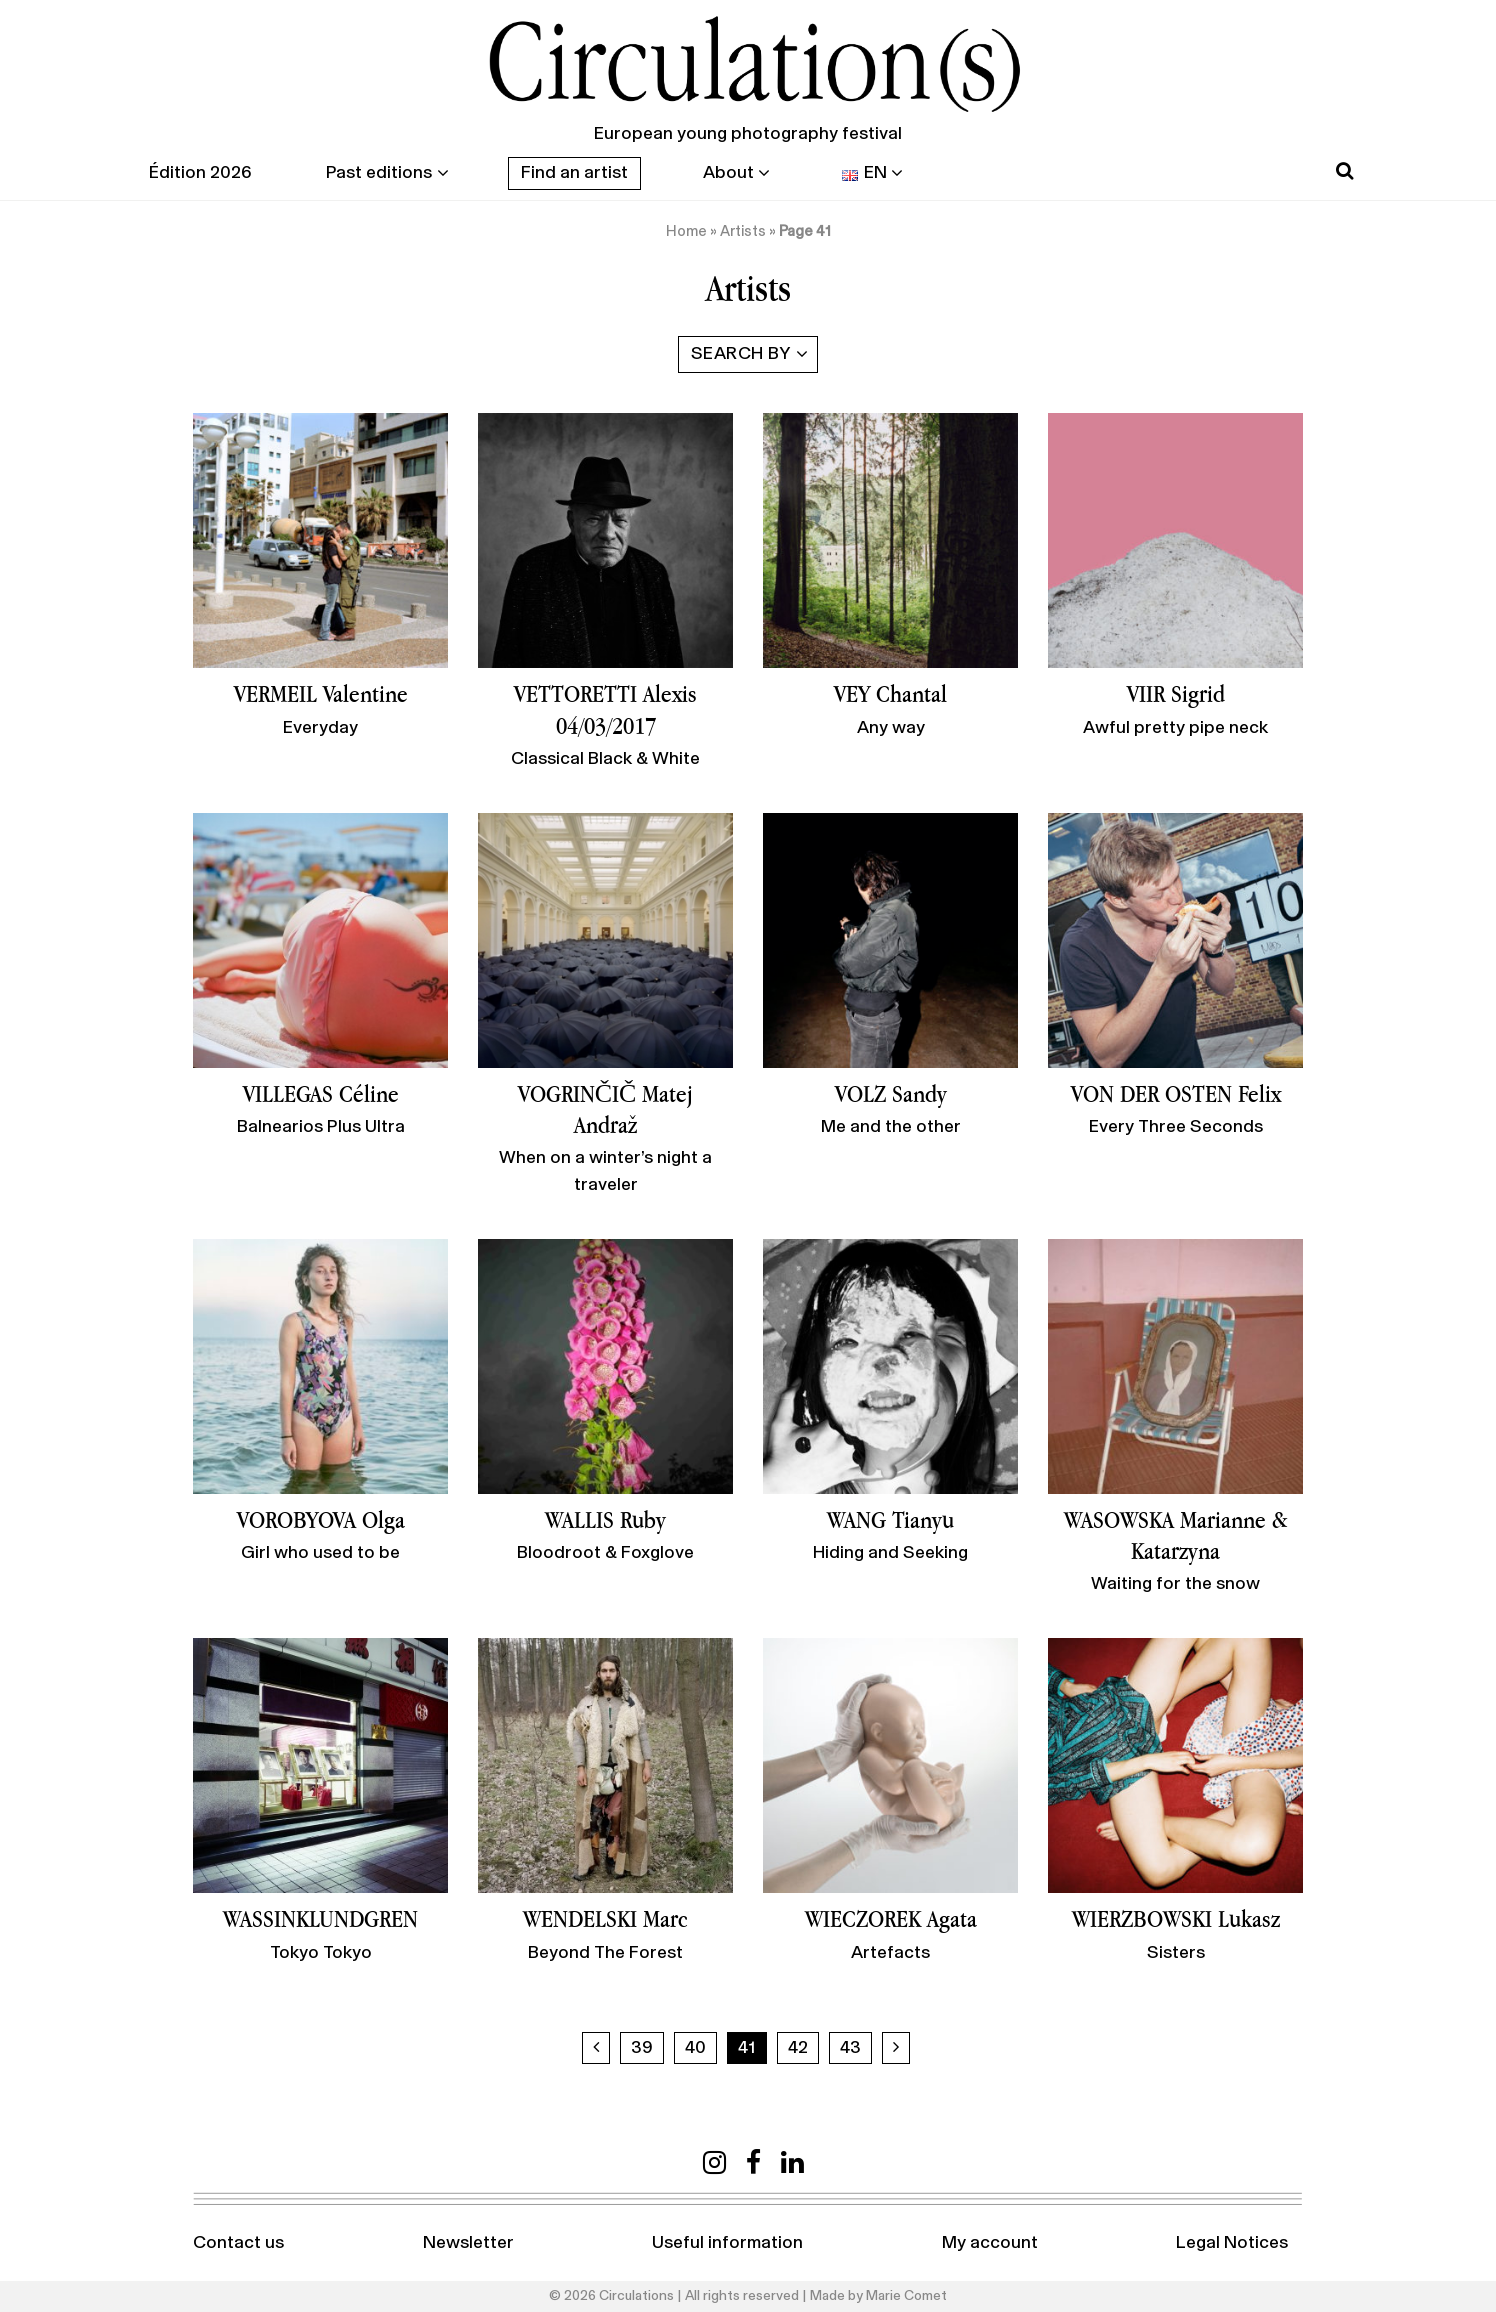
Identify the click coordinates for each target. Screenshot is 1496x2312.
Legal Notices (1232, 2243)
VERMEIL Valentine (321, 693)
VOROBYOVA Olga (321, 1519)
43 (850, 2048)
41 (747, 2048)
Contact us (238, 2243)
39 (642, 2048)
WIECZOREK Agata (891, 1918)
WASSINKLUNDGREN (320, 1918)
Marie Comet (906, 2296)
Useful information (727, 2243)
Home (686, 231)
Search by (741, 354)
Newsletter (468, 2243)
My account (990, 2243)
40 (695, 2048)
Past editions (379, 173)
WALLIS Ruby (605, 1519)
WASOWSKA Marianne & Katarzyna (1176, 1534)
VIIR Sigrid (1176, 693)
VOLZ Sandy (891, 1093)
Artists (743, 231)
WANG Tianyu (890, 1519)
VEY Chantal (890, 693)
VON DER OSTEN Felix (1176, 1093)
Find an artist (574, 173)
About (728, 173)
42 (798, 2048)
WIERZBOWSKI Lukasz (1176, 1918)
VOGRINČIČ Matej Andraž (606, 1108)
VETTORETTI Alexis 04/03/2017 (605, 708)
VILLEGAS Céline (321, 1093)
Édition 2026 (200, 173)
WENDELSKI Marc (605, 1918)
